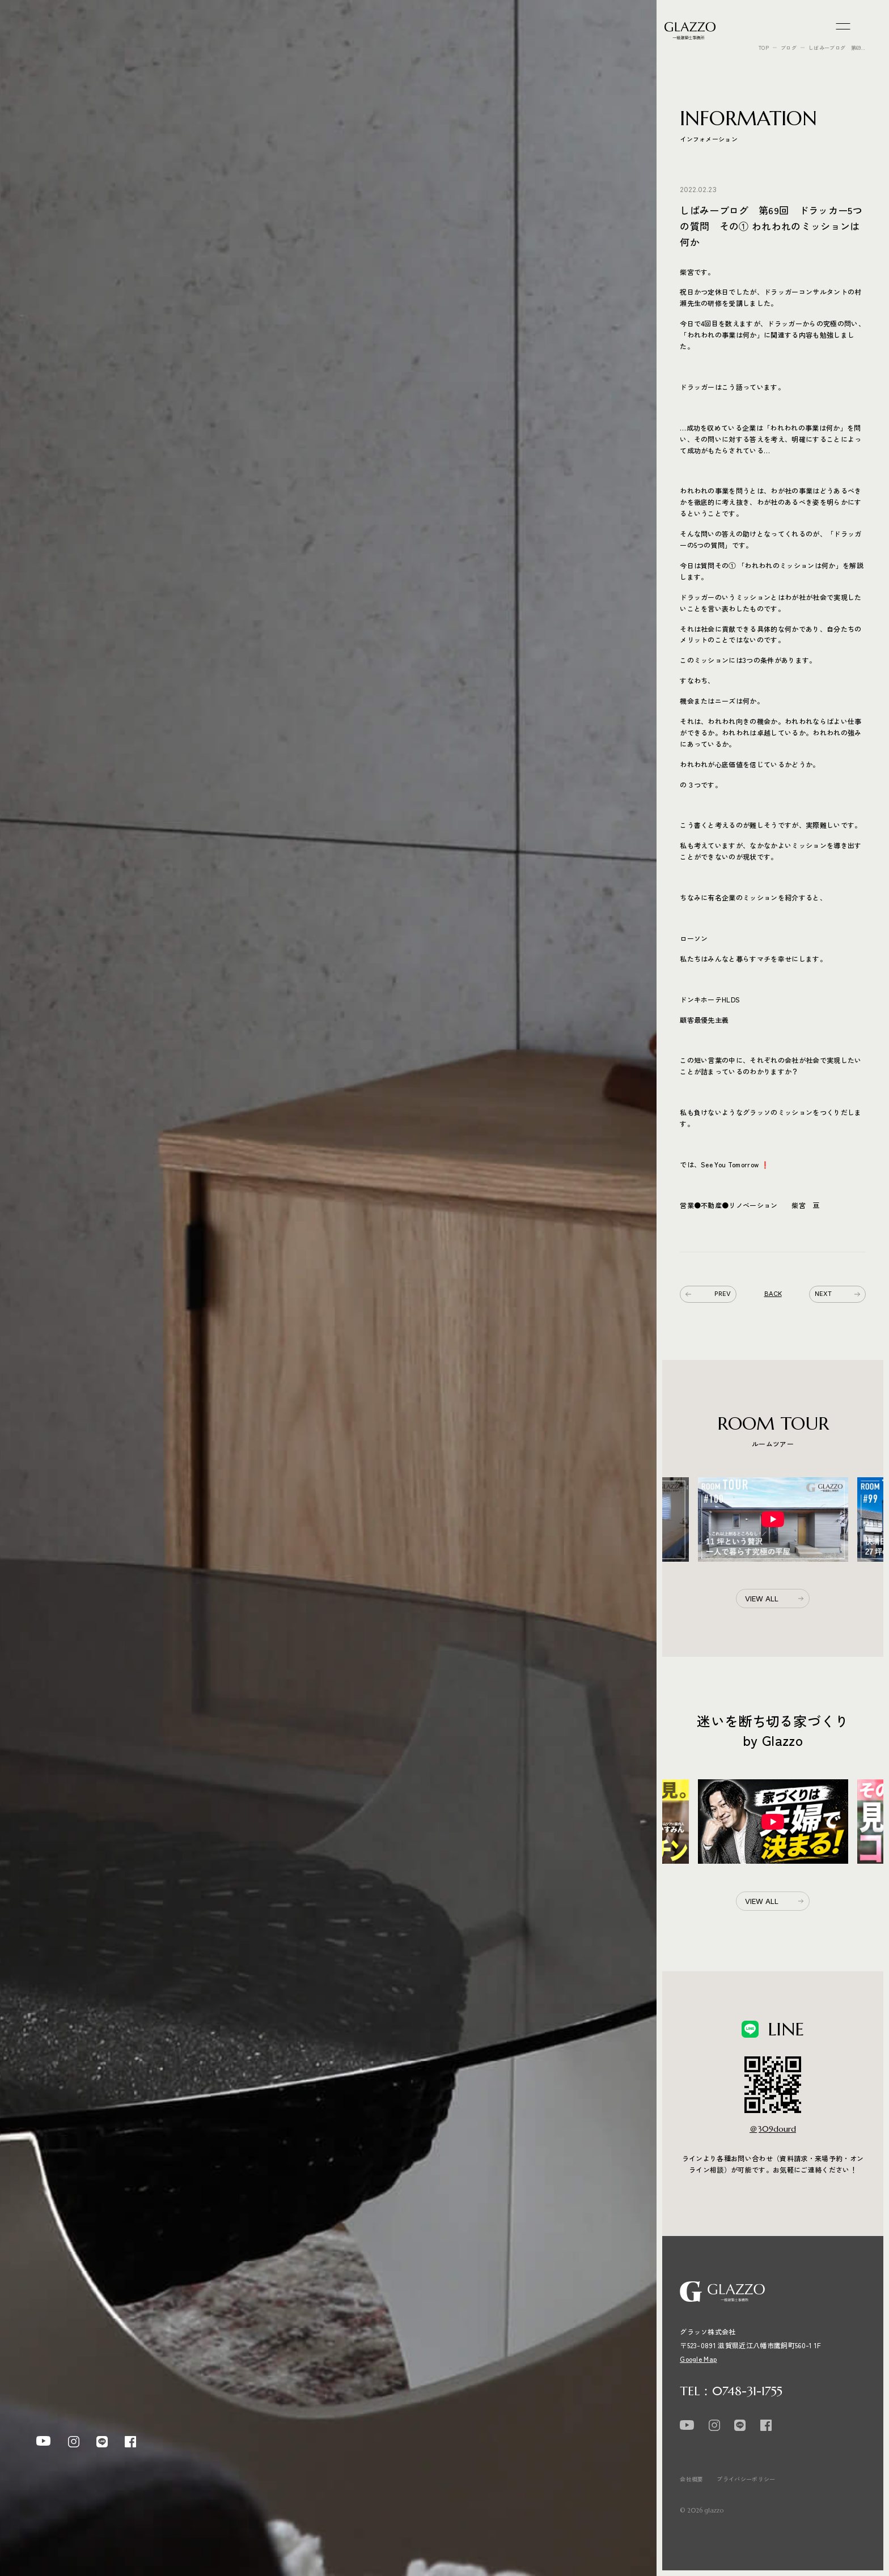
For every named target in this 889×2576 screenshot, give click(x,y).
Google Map (698, 2359)
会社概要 (691, 2479)
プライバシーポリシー (746, 2479)
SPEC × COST (61, 1315)
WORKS (51, 1261)
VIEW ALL (761, 1598)
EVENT (49, 1235)
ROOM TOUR (63, 1288)
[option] (773, 1519)
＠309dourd (773, 2129)
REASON (52, 1342)
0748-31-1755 (747, 2391)
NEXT (837, 1294)
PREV (708, 1294)
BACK (773, 1294)
